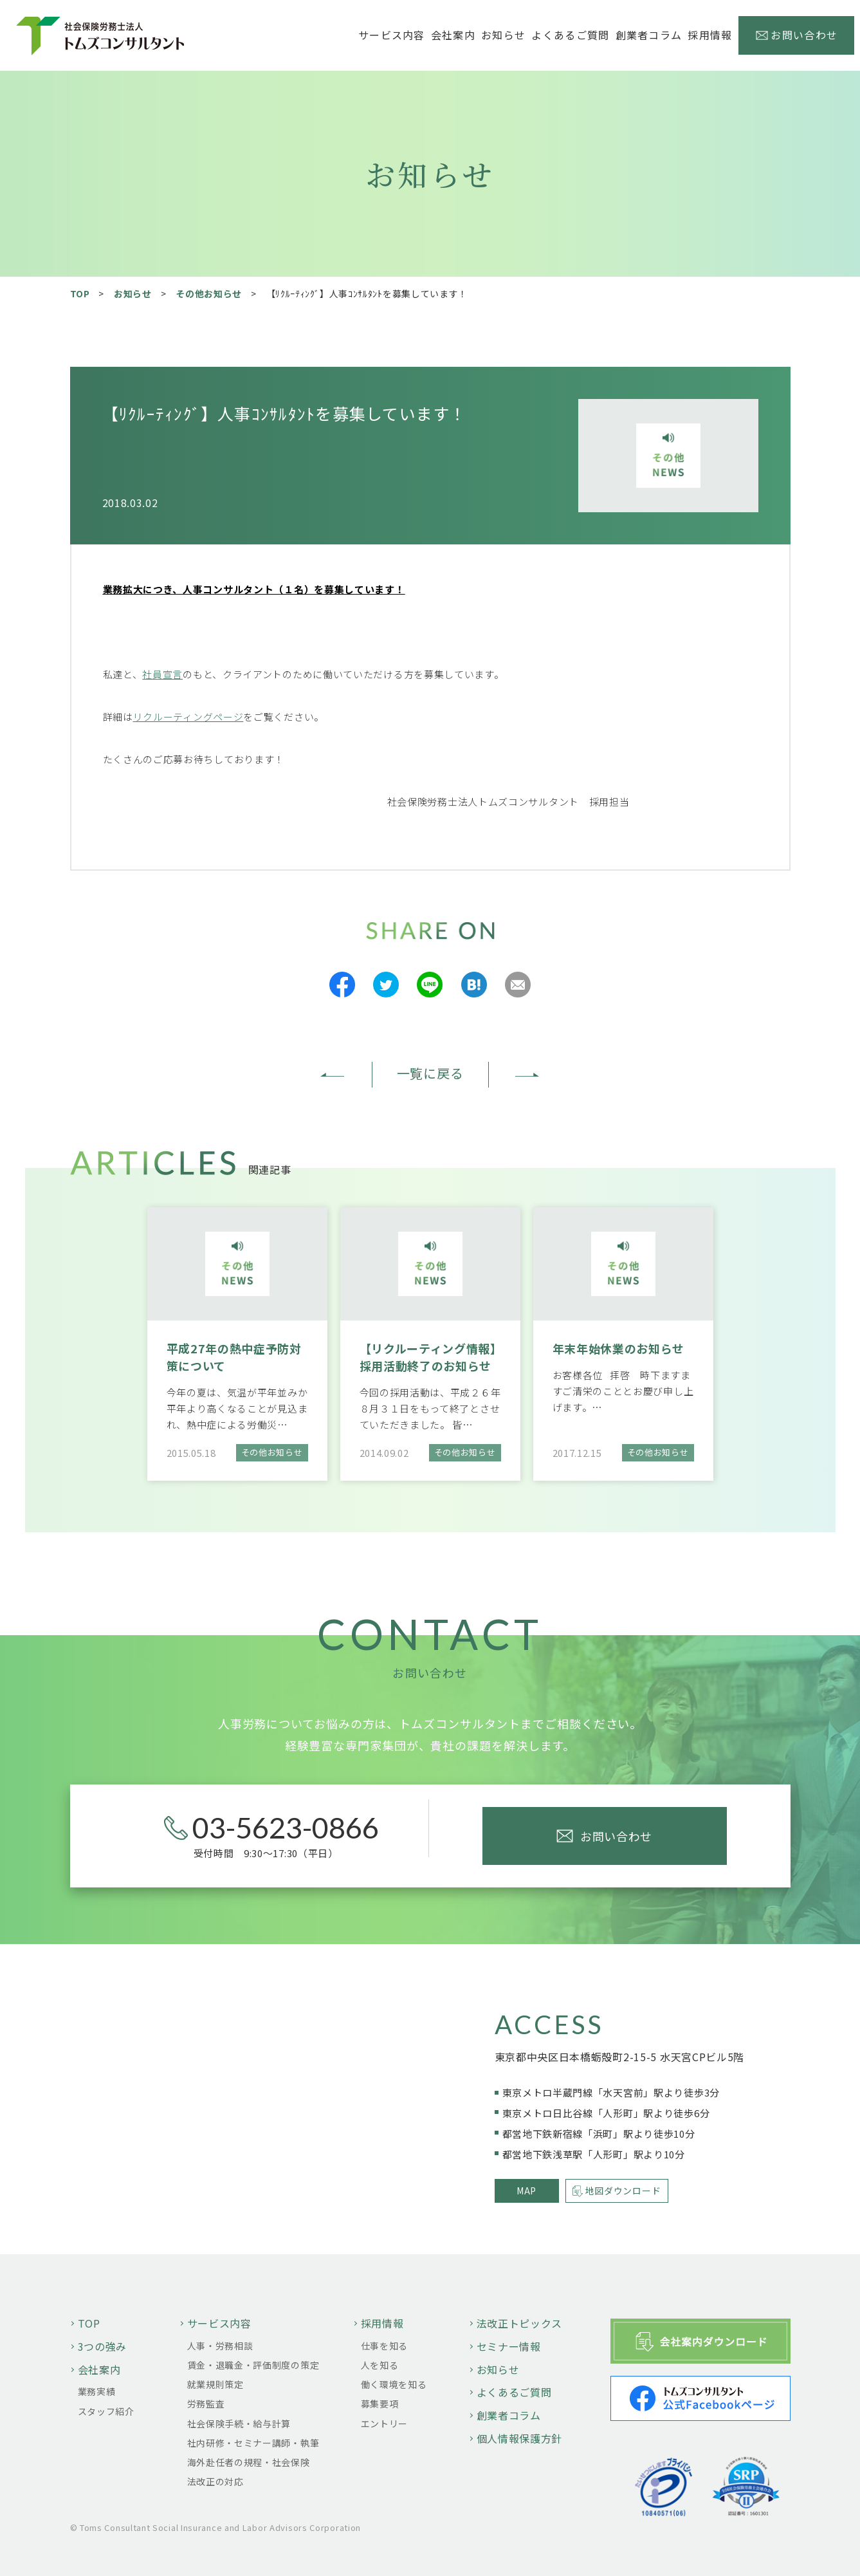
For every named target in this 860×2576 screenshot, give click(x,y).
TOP (80, 293)
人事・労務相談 (220, 2345)
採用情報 (382, 2323)
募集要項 (380, 2403)
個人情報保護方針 (520, 2438)
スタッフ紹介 (106, 2411)
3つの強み (102, 2346)
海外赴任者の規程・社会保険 (248, 2462)
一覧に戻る (430, 1073)
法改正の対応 (215, 2481)
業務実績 (97, 2391)
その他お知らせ (209, 293)
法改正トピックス (520, 2323)
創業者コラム (649, 34)
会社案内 (99, 2369)
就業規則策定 (215, 2384)
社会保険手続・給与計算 (239, 2423)
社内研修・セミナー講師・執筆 (253, 2442)
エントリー (384, 2423)
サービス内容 (219, 2323)
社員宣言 (162, 674)
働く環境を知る (394, 2384)
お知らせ (503, 34)
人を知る (380, 2364)
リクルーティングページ (188, 716)
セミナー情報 (509, 2346)
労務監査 (206, 2403)
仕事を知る (384, 2345)
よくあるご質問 (570, 34)
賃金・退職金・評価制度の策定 (253, 2364)
